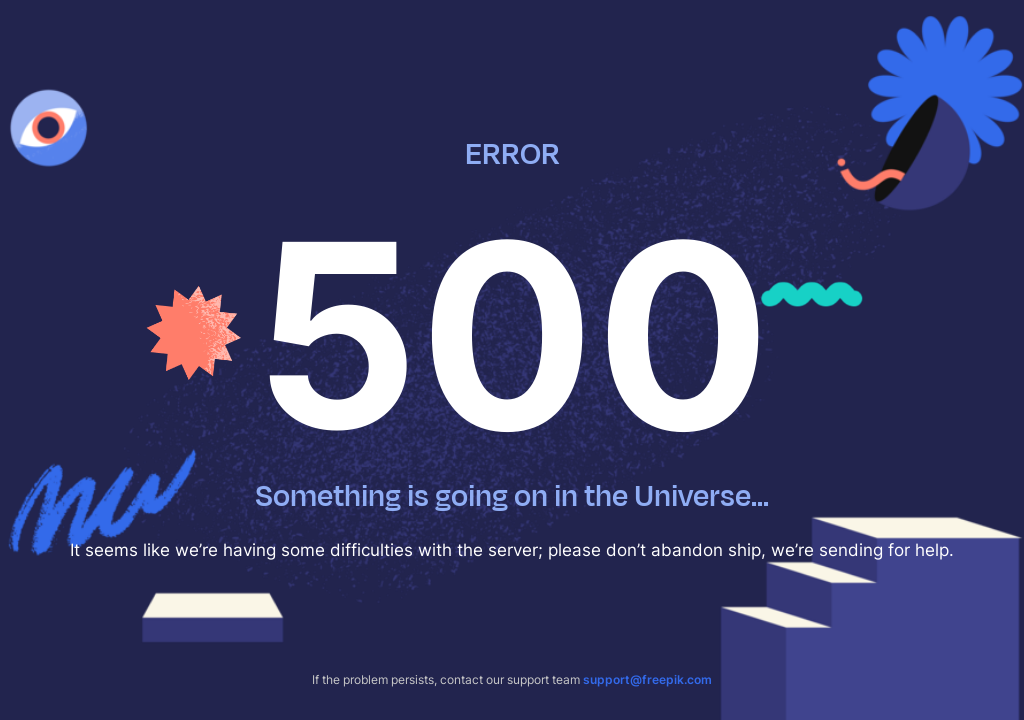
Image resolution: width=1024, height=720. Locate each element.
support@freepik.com (647, 679)
